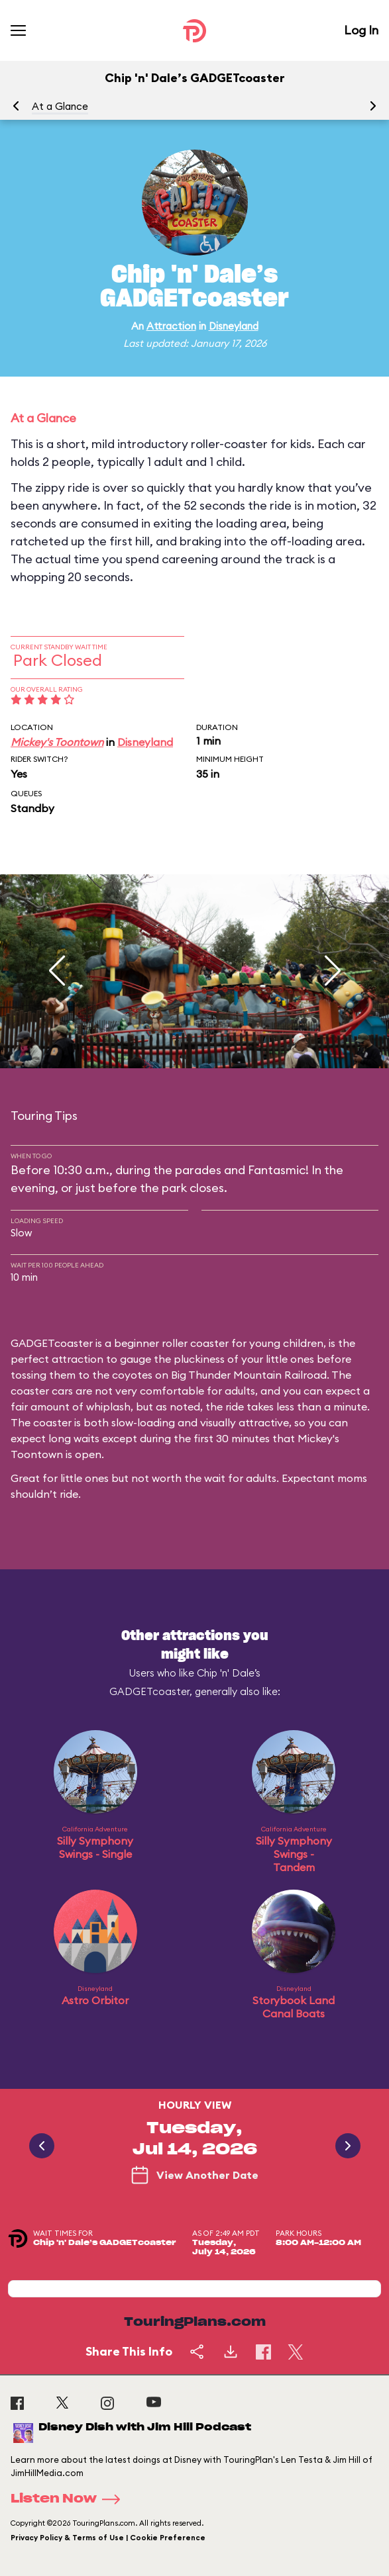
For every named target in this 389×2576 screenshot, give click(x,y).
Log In (361, 30)
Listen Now (70, 2499)
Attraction (171, 326)
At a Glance (60, 106)
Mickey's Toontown (57, 742)
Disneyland (233, 326)
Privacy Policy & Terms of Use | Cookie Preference (108, 2537)
